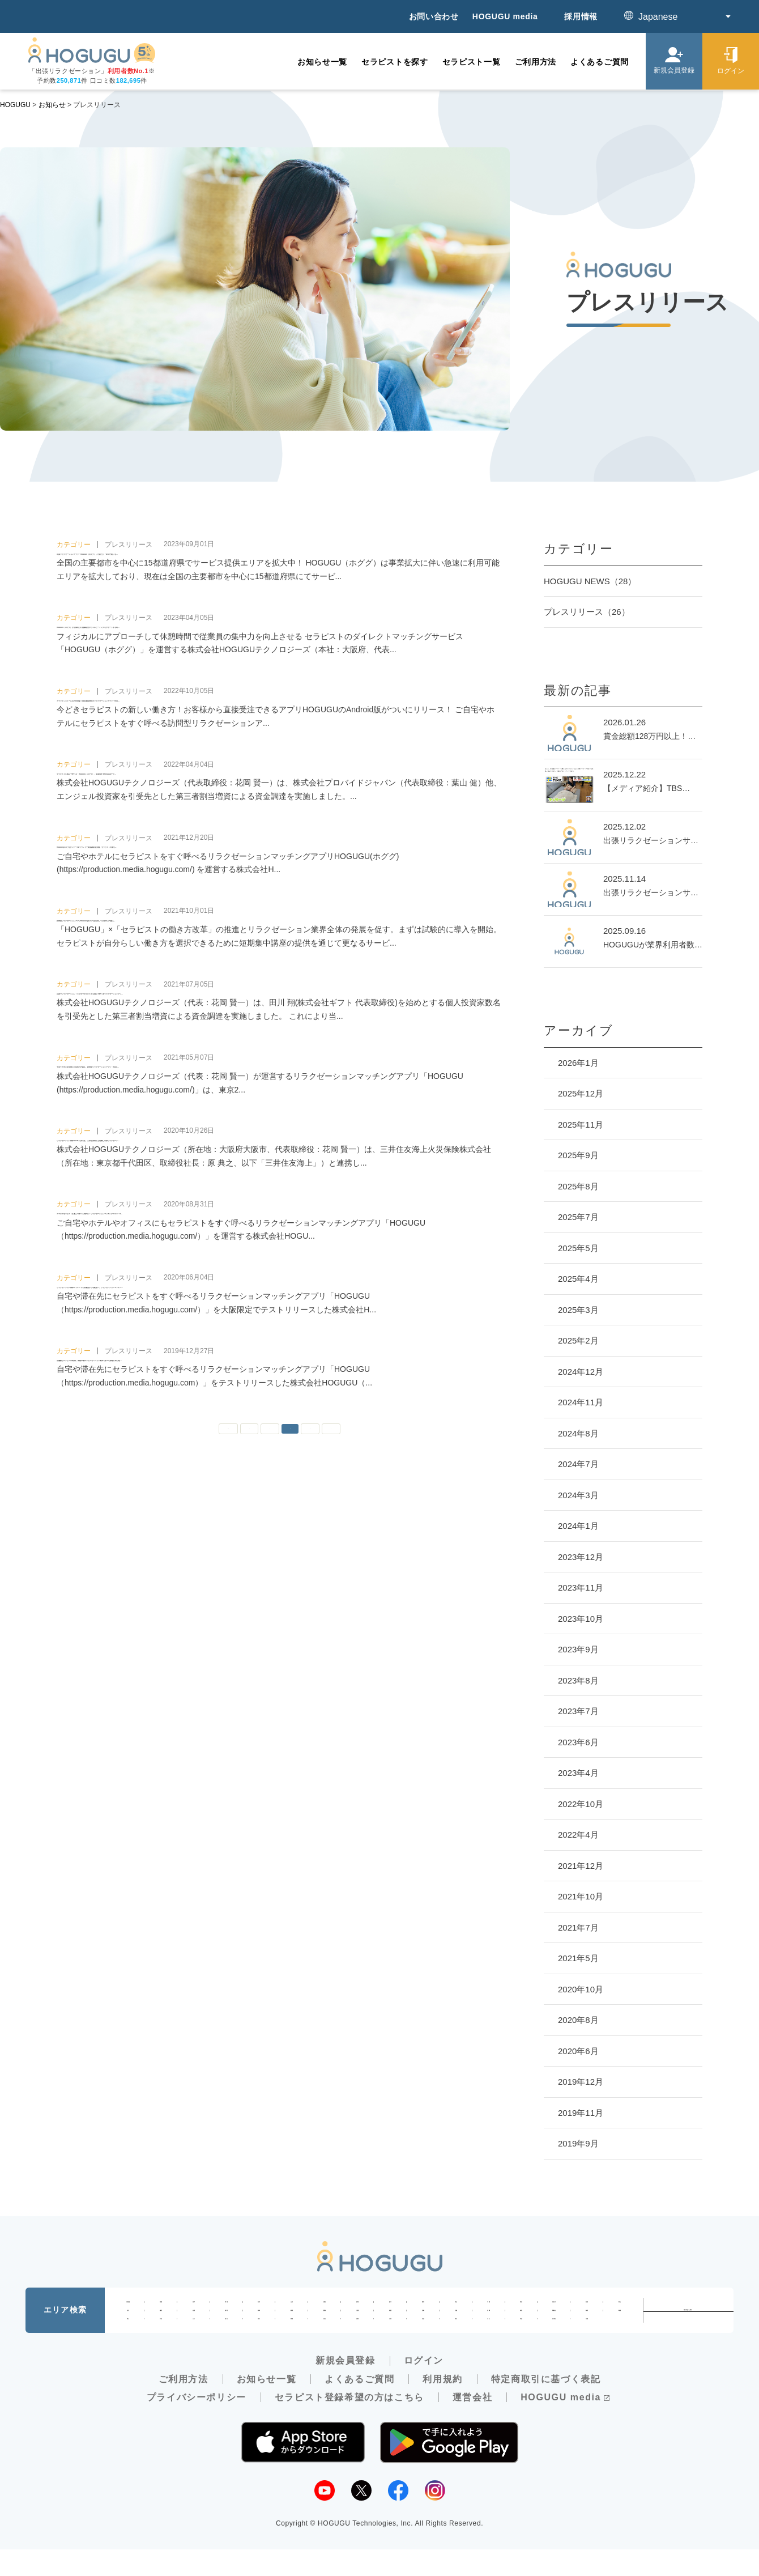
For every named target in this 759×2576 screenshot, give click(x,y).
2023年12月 (580, 1557)
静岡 (291, 2323)
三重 (357, 2323)
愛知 (324, 2323)
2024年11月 (580, 1402)
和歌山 (554, 2323)
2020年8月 (578, 2020)
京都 (423, 2323)
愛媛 (291, 2340)
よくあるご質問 (599, 61)
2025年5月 (578, 1248)
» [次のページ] (348, 1646)
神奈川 (554, 2306)
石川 (128, 2323)
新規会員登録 (345, 2387)
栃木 (390, 2306)
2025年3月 (578, 1310)
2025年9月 (578, 1155)
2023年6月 (578, 1742)
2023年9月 (578, 1649)
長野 (226, 2323)
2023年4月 (578, 1773)
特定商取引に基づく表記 (546, 2405)
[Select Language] (679, 16)
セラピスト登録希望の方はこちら (349, 2423)
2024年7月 (578, 1464)
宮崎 (521, 2340)
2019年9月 (578, 2143)
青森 (160, 2306)
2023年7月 (578, 1711)
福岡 (357, 2340)
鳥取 (586, 2323)
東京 (521, 2306)
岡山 (128, 2340)
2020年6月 (578, 2051)
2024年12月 (580, 1371)
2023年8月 (578, 1680)
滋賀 (390, 2323)
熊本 (455, 2340)
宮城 (226, 2306)
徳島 (226, 2340)
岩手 (193, 2306)
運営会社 (472, 2423)
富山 (619, 2306)
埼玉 (455, 2306)
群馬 (423, 2306)
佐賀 (390, 2340)
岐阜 (258, 2323)
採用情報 (581, 16)
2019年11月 (580, 2113)
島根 (619, 2323)
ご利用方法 (536, 61)
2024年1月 (578, 1526)
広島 (160, 2340)
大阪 (455, 2323)
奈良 (521, 2323)
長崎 (423, 2340)
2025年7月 (578, 1217)
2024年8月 (578, 1433)
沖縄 (586, 2340)
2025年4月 (578, 1278)
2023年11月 (580, 1587)
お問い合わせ (434, 16)
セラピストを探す (394, 61)
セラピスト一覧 (471, 61)
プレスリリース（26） (587, 612)
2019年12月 (580, 2081)
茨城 (357, 2306)
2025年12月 (580, 1093)
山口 (193, 2340)
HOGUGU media (505, 16)
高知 (324, 2340)
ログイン (424, 2387)
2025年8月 (578, 1186)
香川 (258, 2340)
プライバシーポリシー (196, 2423)
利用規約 (442, 2405)
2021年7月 (578, 1927)
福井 (160, 2323)
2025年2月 (578, 1340)
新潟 (586, 2306)
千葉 (488, 2306)
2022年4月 (578, 1834)
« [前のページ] (248, 1646)
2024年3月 (578, 1495)
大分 (488, 2340)
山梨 (193, 2323)
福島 (324, 2306)
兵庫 (488, 2323)
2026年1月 (578, 1063)
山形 (291, 2306)
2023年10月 (580, 1618)
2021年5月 (578, 1958)
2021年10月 (580, 1896)
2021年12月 (580, 1866)
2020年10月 (580, 1989)
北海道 (127, 2306)
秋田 (258, 2306)
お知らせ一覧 (322, 61)
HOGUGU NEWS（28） (590, 581)
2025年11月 (580, 1124)
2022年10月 (580, 1804)
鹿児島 (554, 2340)
